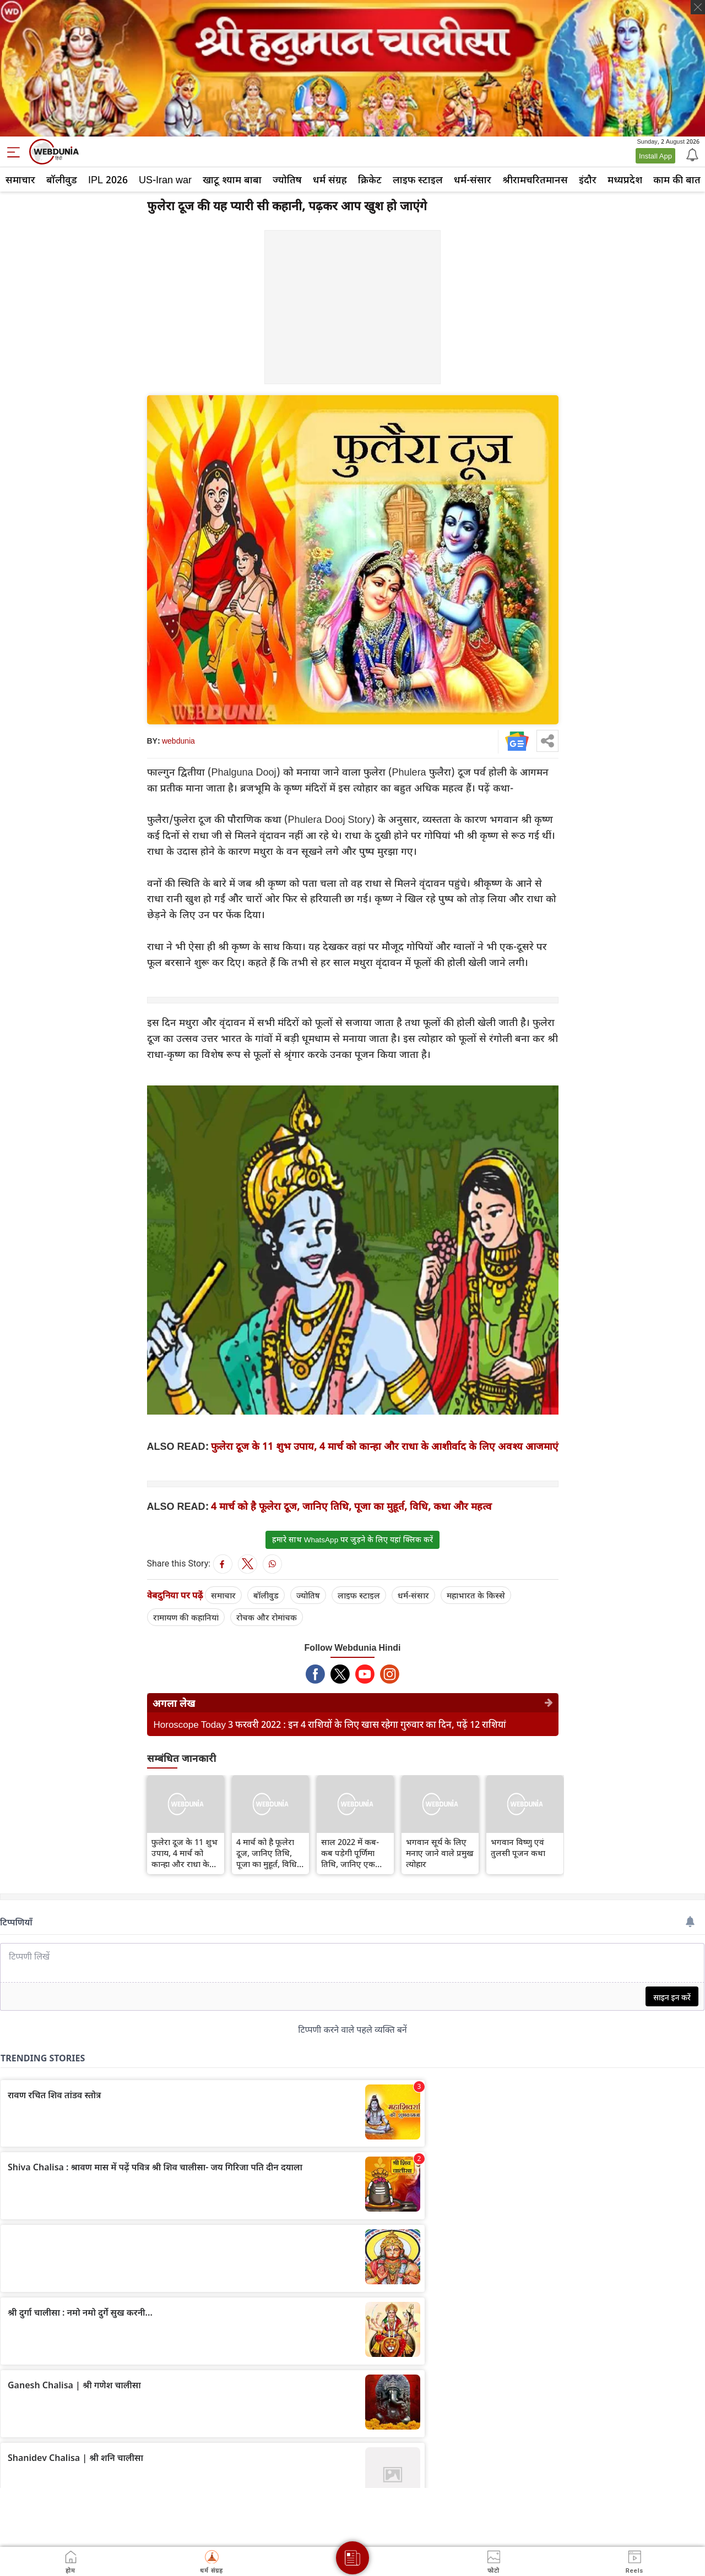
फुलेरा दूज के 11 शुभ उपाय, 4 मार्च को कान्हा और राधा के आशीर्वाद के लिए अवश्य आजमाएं (384, 1446)
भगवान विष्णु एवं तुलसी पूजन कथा (518, 1847)
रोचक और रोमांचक (266, 1617)
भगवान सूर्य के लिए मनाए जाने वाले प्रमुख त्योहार (440, 1852)
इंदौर (587, 179)
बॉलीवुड (61, 179)
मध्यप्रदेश (625, 179)
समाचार (20, 179)
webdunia (178, 740)
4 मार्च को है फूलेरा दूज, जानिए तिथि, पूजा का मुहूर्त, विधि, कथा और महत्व (351, 1506)
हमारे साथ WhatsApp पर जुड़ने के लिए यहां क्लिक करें (352, 1539)
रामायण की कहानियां (186, 1617)
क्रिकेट (370, 179)
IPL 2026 (108, 179)
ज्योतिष (287, 179)
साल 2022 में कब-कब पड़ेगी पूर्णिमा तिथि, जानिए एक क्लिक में (350, 1852)
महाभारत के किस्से (476, 1595)
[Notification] (691, 154)
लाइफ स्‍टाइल (418, 179)
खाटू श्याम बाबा (232, 179)
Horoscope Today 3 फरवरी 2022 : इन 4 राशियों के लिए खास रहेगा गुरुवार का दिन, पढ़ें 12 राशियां (330, 1724)
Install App (655, 156)
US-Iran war (165, 179)
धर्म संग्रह (330, 179)
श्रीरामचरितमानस (535, 179)
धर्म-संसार (472, 179)
